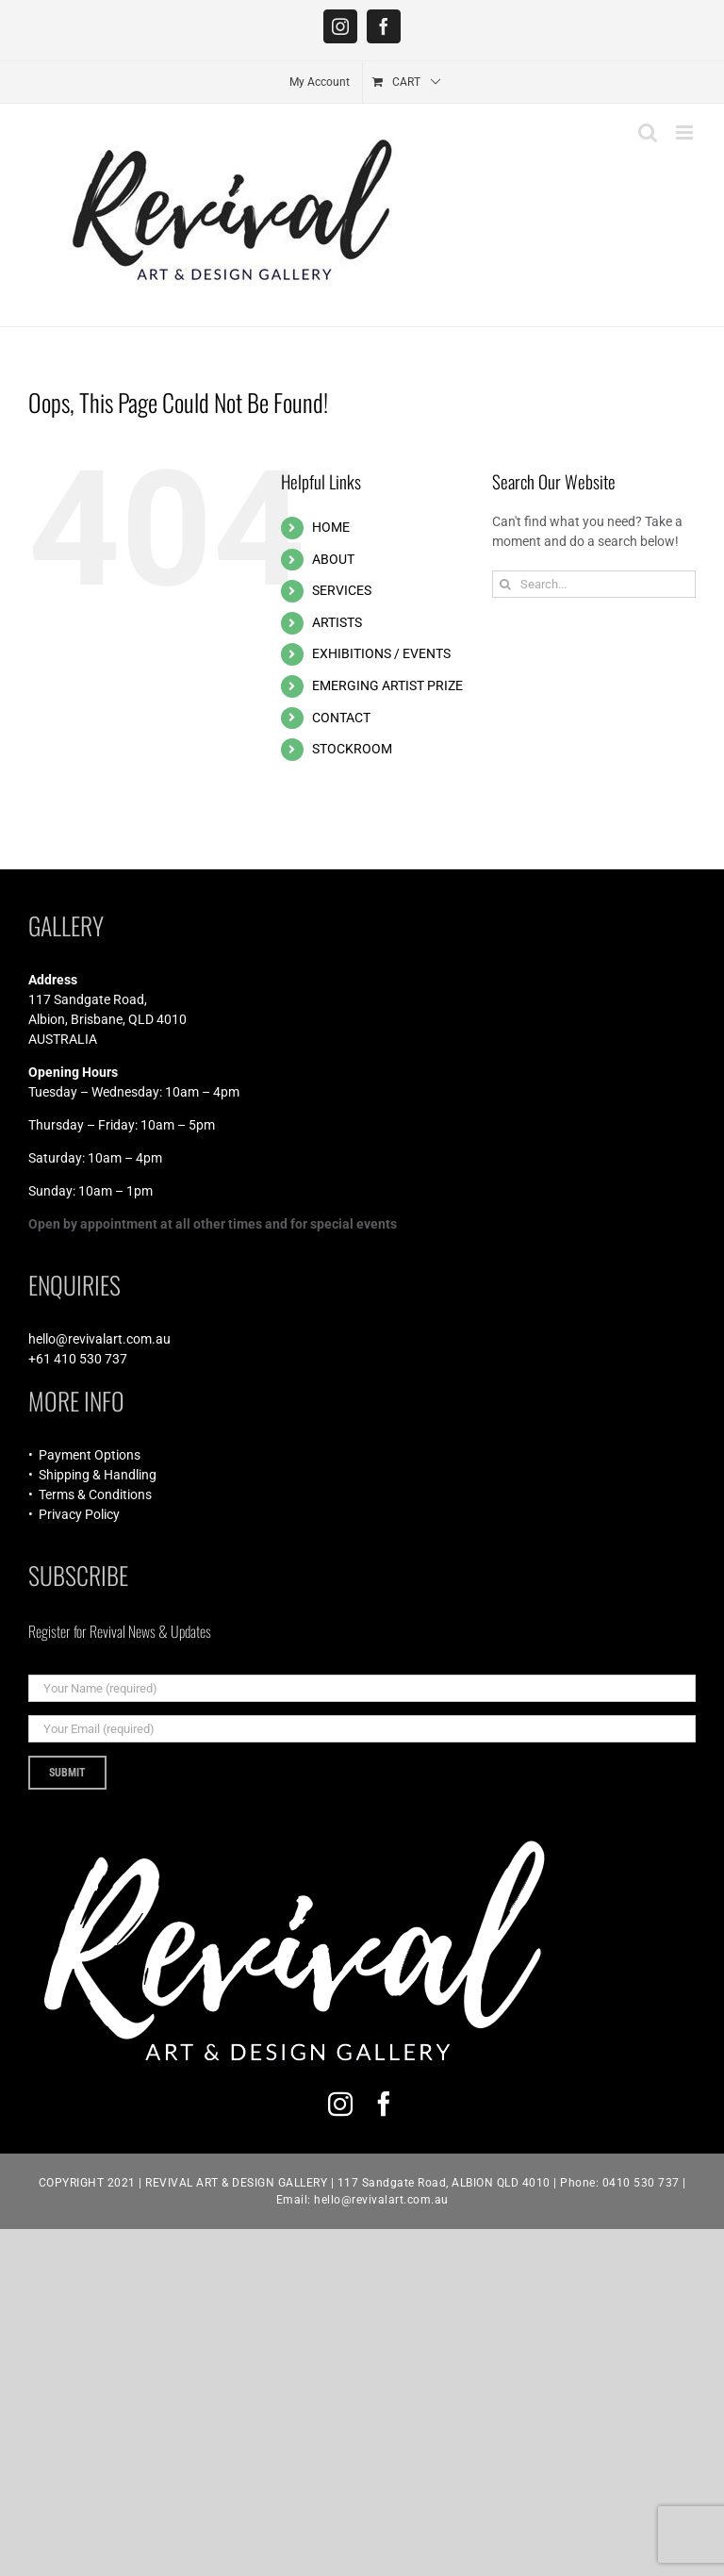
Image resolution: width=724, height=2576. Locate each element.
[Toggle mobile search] (647, 132)
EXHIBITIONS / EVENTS (381, 653)
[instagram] (340, 2103)
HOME (331, 527)
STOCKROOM (352, 748)
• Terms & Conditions (90, 1494)
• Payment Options (84, 1454)
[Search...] (594, 584)
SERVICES (341, 590)
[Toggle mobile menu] (686, 132)
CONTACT (341, 717)
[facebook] (383, 2103)
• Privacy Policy (74, 1514)
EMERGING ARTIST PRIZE (387, 685)
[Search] (505, 584)
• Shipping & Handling (92, 1474)
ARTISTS (337, 622)
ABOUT (333, 559)
